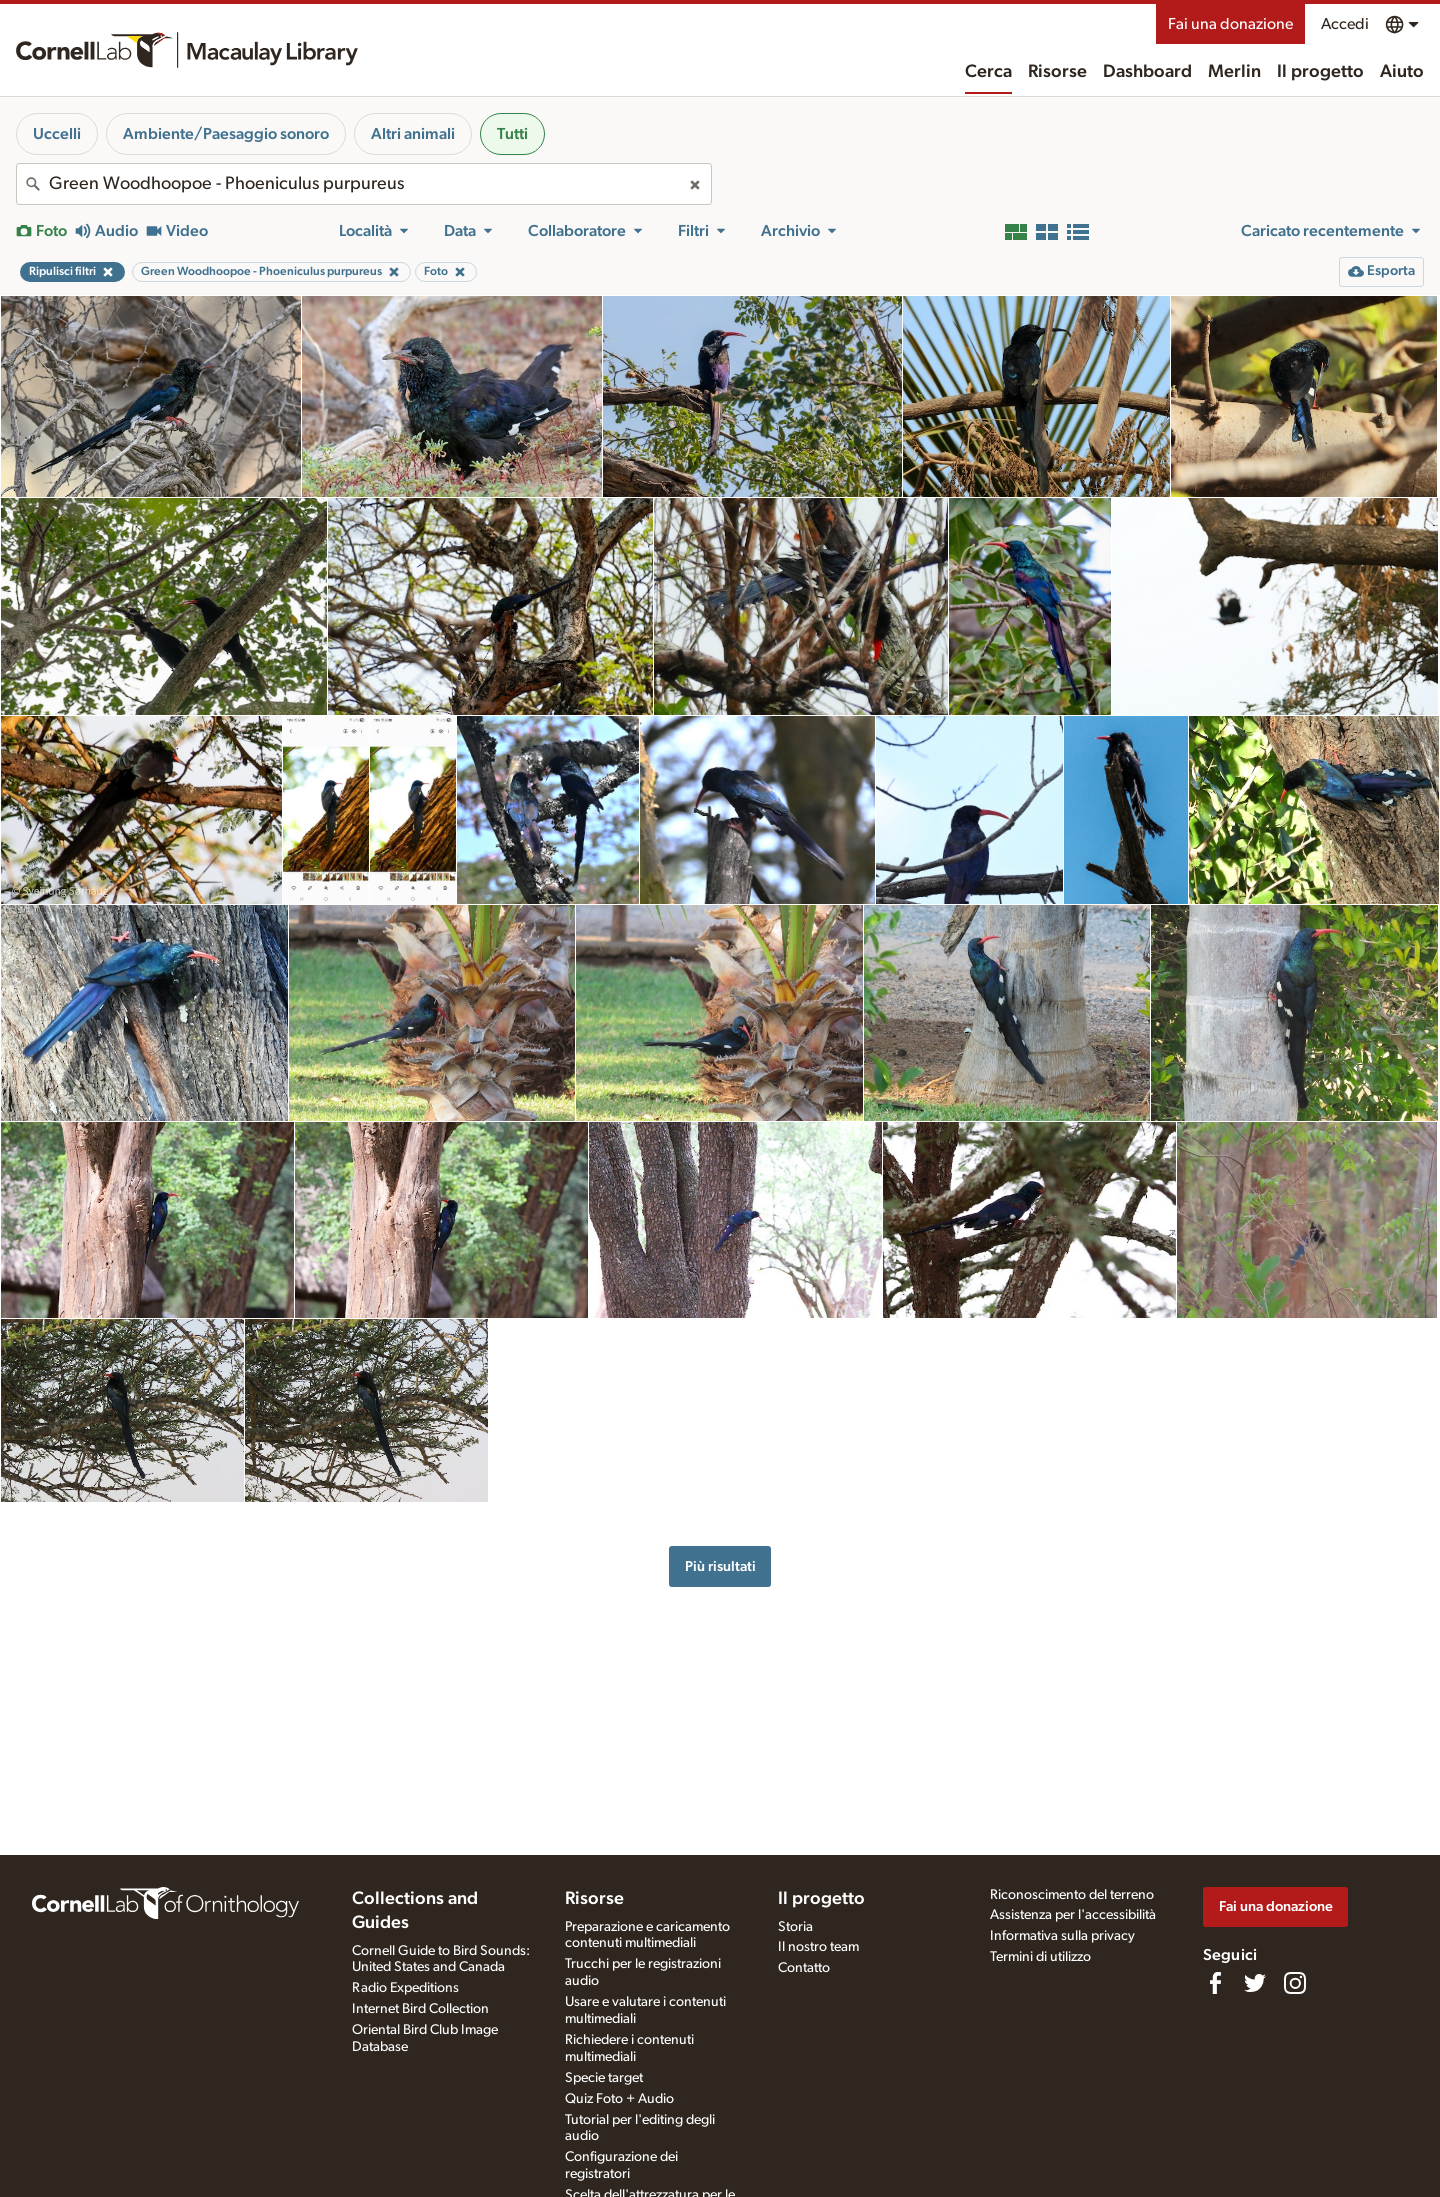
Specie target (604, 2078)
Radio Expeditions (405, 1988)
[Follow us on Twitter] (1255, 1983)
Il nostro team (818, 1947)
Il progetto (1320, 72)
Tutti (512, 134)
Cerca (988, 72)
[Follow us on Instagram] (1295, 1983)
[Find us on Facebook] (1215, 1983)
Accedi (1345, 24)
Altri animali (413, 134)
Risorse (1057, 72)
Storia (795, 1927)
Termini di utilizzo (1040, 1957)
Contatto (804, 1968)
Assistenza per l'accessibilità (1073, 1915)
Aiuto (1402, 72)
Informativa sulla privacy (1062, 1936)
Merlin (1234, 72)
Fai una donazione (1230, 24)
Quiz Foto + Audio (619, 2099)
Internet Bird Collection (420, 2009)
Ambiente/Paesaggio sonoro (226, 134)
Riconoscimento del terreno (1072, 1895)
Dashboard (1147, 72)
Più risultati (720, 1566)
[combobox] (364, 184)
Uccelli (57, 134)
